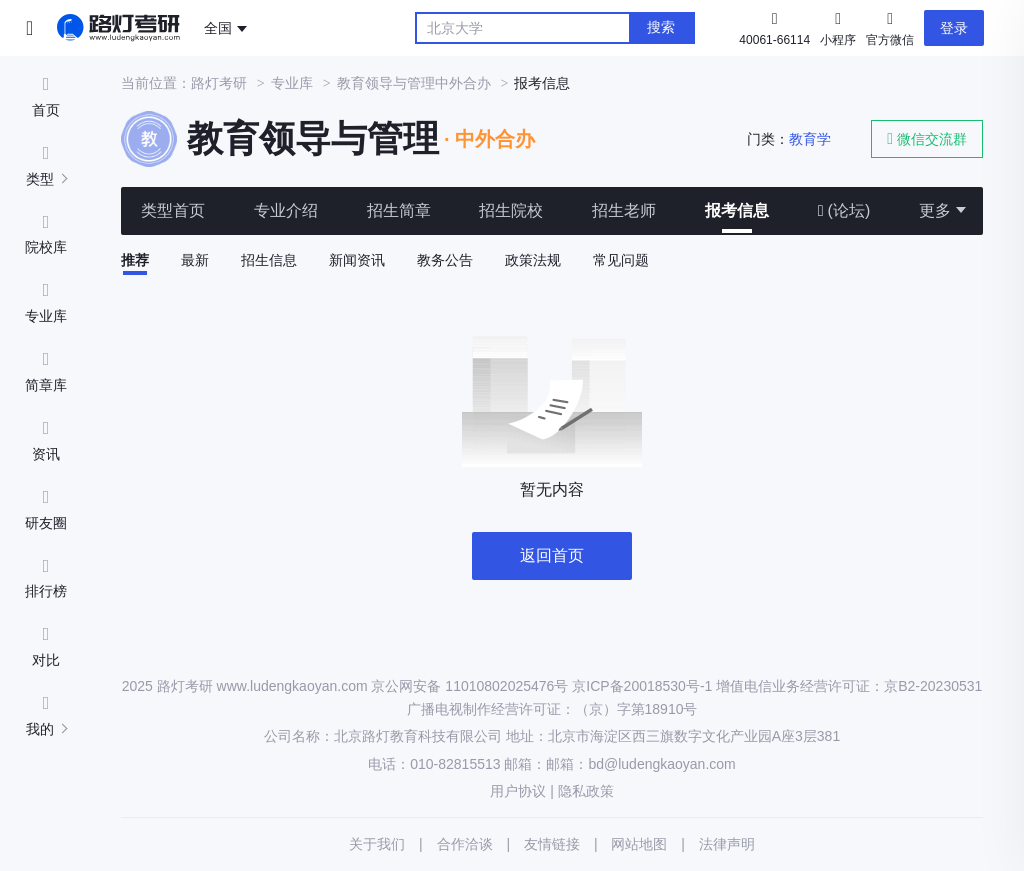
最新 (195, 260)
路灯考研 (219, 83)
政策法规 (533, 260)
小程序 (838, 27)
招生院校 (511, 210)
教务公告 (445, 260)
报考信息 (737, 210)
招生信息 (269, 260)
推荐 (135, 260)
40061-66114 (774, 40)
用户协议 (518, 791)
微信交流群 (927, 138)
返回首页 (552, 555)
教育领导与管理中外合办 (414, 83)
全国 (218, 28)
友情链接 (552, 844)
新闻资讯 (357, 260)
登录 (954, 28)
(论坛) (844, 210)
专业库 (292, 83)
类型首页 (173, 210)
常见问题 (621, 260)
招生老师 (624, 210)
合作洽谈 (465, 844)
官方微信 (890, 27)
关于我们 (377, 844)
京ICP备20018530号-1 (642, 686)
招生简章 (399, 210)
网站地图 (639, 844)
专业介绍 (286, 210)
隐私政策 (586, 791)
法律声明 (727, 844)
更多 (935, 210)
